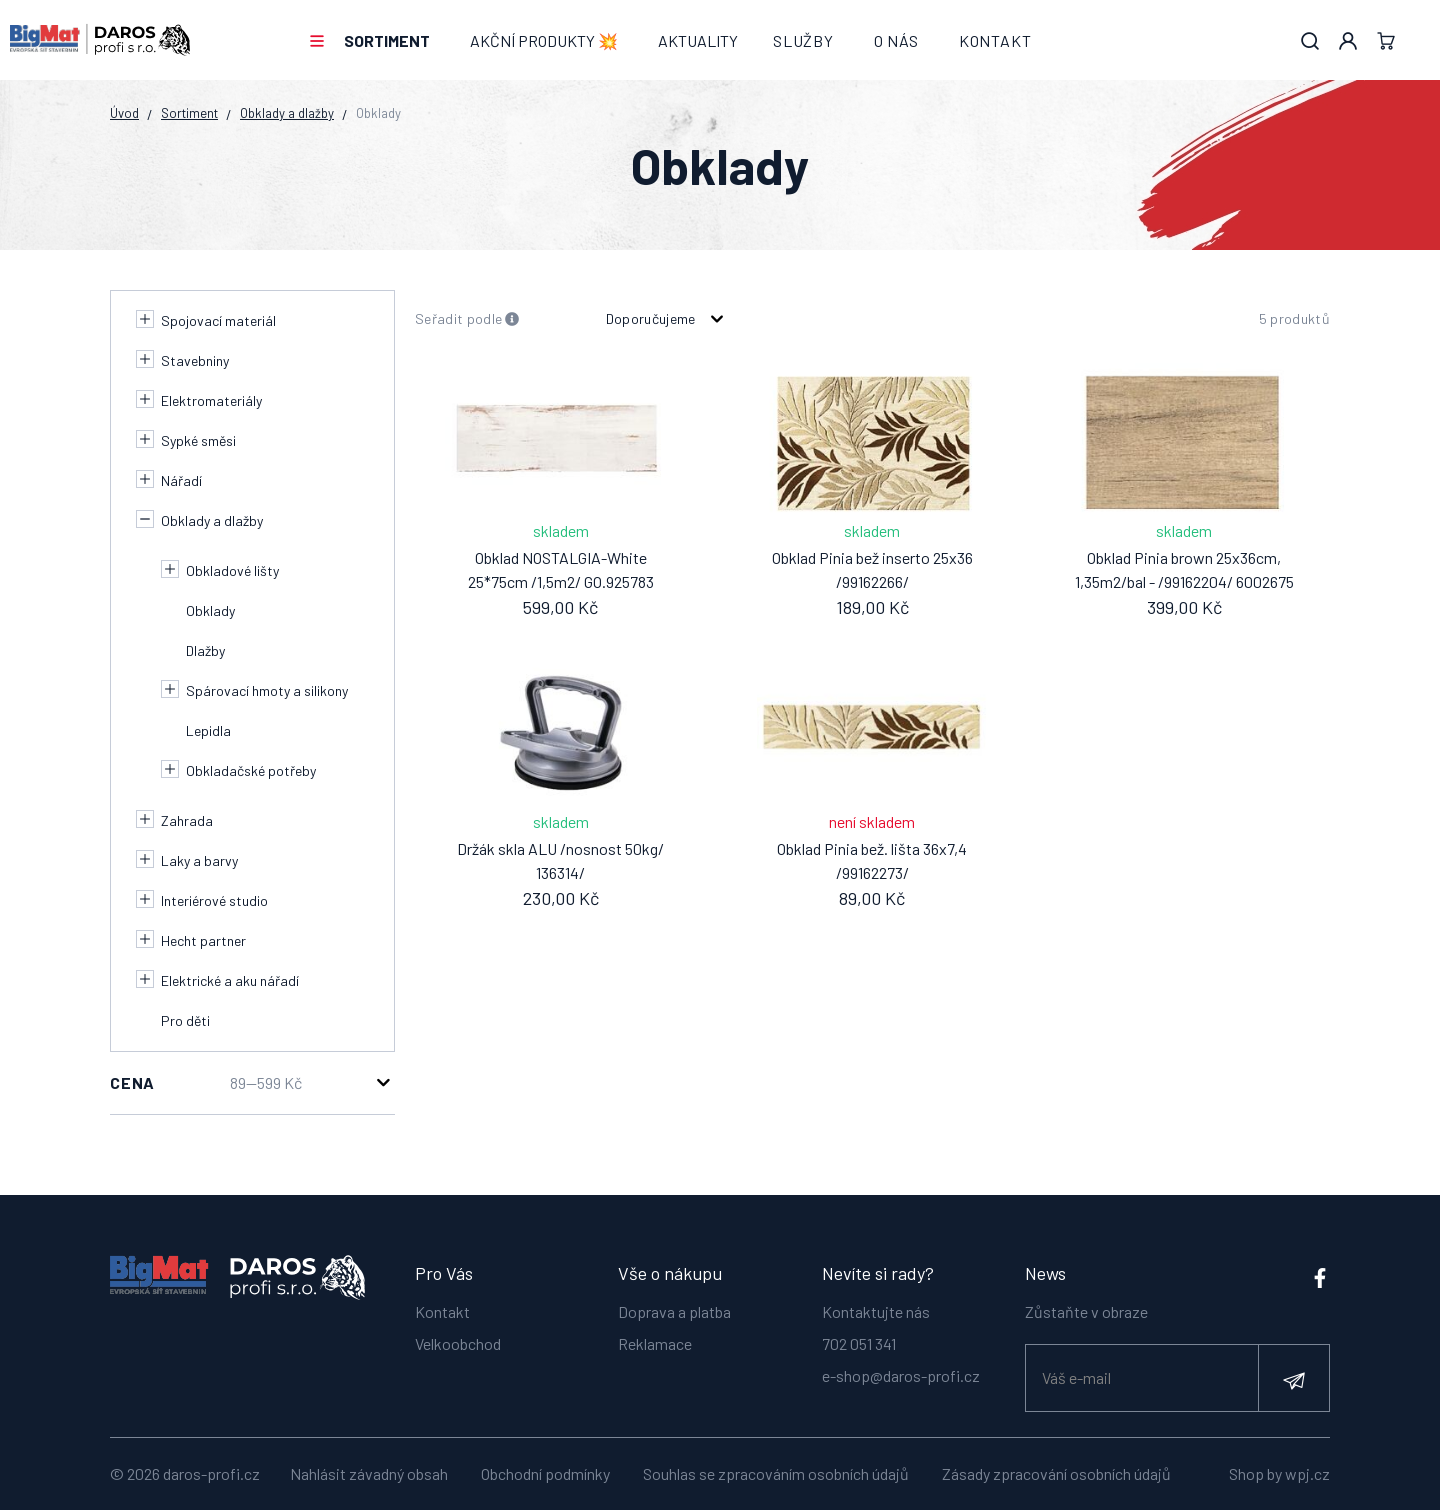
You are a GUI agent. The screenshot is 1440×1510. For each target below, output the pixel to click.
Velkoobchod (458, 1343)
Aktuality (698, 40)
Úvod (124, 113)
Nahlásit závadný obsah (369, 1473)
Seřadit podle (467, 319)
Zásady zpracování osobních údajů (1056, 1473)
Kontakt (995, 40)
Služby (803, 40)
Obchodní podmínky (545, 1473)
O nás (896, 40)
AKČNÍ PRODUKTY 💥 (544, 40)
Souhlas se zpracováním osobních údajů (776, 1473)
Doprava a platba (674, 1311)
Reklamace (655, 1343)
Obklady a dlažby (287, 113)
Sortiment (387, 40)
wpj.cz (1307, 1473)
